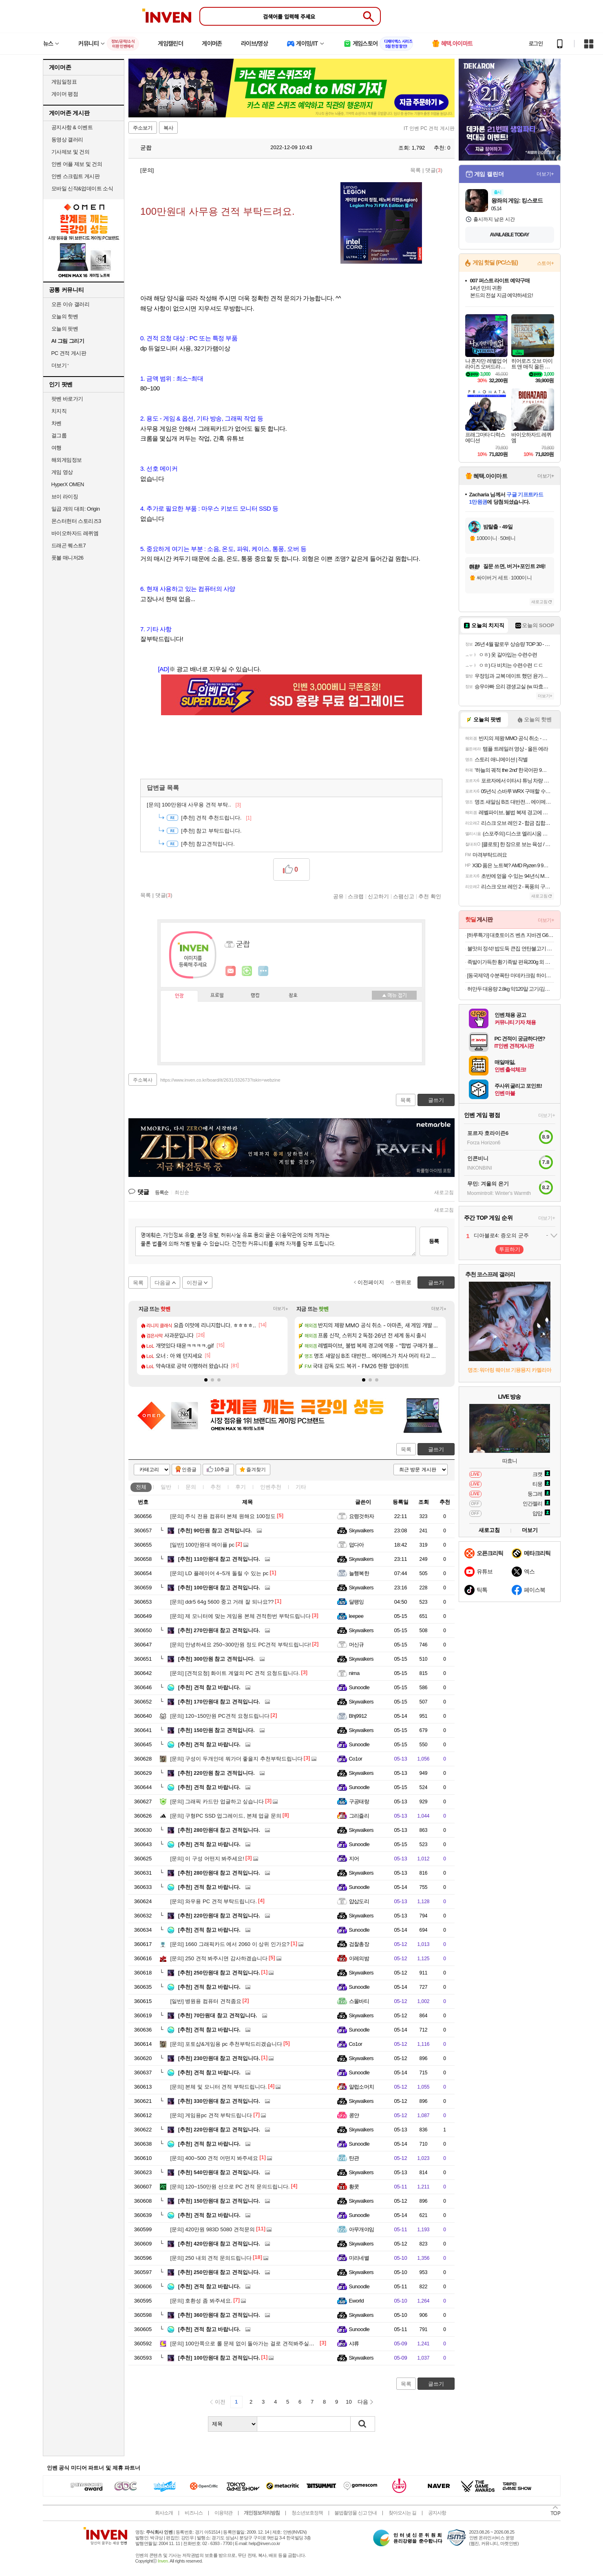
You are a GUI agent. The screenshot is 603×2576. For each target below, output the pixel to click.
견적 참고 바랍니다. (209, 1687)
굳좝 (142, 147)
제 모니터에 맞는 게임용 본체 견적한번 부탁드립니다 (240, 1616)
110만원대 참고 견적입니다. (219, 1559)
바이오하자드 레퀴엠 (75, 533)
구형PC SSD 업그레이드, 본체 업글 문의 (225, 1816)
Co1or (355, 1759)
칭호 (293, 995)
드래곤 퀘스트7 (68, 545)
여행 (56, 447)
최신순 (181, 1192)
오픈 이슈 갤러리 (70, 304)
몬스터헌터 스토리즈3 (76, 521)
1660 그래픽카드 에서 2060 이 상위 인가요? (230, 1944)
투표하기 (509, 1249)
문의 (191, 1487)
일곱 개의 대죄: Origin (75, 508)
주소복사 (142, 1080)
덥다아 (356, 1545)
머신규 (356, 1645)
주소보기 (142, 128)
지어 (354, 1858)
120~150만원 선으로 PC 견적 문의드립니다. (230, 2187)
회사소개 (164, 2513)
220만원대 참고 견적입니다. (219, 1916)
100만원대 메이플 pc (202, 1545)
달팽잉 (356, 1602)
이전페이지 (371, 1282)
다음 (363, 2402)
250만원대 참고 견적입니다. (219, 1973)
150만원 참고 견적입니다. (216, 1730)
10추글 (222, 1469)
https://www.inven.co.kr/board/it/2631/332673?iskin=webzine (220, 1080)
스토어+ (545, 263)
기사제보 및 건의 (70, 151)
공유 (338, 896)
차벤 (56, 423)
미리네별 (359, 2258)
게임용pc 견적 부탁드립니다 (211, 2115)
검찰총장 (359, 1944)
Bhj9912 (358, 1716)
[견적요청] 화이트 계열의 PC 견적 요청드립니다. (235, 1673)
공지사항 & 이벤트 (72, 127)
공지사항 (437, 2513)
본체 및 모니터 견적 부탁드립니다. (218, 2087)
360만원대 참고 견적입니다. (219, 2315)
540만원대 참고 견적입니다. (219, 2172)
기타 (301, 1487)
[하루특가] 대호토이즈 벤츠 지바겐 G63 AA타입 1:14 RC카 (510, 935)
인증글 (189, 1469)
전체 (141, 1487)
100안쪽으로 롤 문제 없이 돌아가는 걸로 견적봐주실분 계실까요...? (257, 2343)
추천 (215, 1487)
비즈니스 (194, 2513)
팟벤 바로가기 (67, 398)
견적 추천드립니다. (216, 818)
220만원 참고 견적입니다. (216, 1773)
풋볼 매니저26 (67, 557)
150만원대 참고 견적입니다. (219, 2201)
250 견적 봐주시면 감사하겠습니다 (218, 1958)
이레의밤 (359, 1958)
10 (348, 2402)
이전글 (195, 1283)
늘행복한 (359, 1573)
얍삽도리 (359, 1901)
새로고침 (444, 1192)
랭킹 (255, 995)
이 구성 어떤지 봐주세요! (207, 1858)
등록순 (161, 1192)
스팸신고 (403, 896)
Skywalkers (361, 1530)
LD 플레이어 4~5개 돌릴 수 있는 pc (219, 1573)
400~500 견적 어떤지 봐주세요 (214, 2158)
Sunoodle (359, 1687)
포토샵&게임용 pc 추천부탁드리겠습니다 (226, 2044)
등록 (434, 1241)
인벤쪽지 (231, 971)
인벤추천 (270, 1487)
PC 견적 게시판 (68, 353)
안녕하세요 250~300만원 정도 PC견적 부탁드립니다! (240, 1645)
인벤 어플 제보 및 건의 (76, 164)
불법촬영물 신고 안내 (355, 2513)
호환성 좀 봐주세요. (201, 2301)
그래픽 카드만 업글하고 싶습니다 (217, 1801)
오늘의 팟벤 (64, 328)
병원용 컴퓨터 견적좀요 (205, 2001)
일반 (166, 1487)
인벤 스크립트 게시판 (75, 176)
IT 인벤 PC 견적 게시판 (429, 128)
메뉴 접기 (394, 995)
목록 (415, 170)
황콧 (354, 2187)
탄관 (354, 2158)
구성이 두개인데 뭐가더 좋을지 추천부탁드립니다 (236, 1759)
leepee (356, 1616)
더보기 (263, 971)
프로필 (217, 995)
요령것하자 (361, 1516)
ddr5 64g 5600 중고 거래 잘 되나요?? (222, 1602)
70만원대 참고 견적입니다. (217, 2015)
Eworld (356, 2301)
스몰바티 (359, 2001)
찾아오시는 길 (402, 2513)
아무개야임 (361, 2229)
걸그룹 (59, 435)
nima (354, 1673)
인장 (179, 996)
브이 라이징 (64, 496)
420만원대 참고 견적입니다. (219, 2244)
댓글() (433, 170)
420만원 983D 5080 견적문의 (212, 2229)
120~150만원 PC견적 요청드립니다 (219, 1716)
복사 (168, 128)
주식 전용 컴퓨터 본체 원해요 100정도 (223, 1516)
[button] (206, 1380)
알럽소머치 (361, 2087)
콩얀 (354, 2115)
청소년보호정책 (307, 2513)
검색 (363, 2424)
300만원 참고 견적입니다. (216, 1659)
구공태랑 (359, 1801)
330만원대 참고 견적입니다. (219, 2101)
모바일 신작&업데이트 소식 (82, 188)
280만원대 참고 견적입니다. (219, 1830)
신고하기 (378, 896)
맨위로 (403, 1282)
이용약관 (223, 2513)
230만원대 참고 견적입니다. (219, 2058)
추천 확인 (429, 896)
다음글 (162, 1283)
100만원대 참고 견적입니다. (219, 1587)
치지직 (59, 411)
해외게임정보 (66, 460)
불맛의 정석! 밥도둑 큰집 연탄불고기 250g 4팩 (510, 948)
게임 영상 (62, 472)
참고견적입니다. (207, 844)
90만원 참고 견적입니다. (215, 1530)
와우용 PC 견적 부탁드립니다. (213, 1901)
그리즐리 (359, 1816)
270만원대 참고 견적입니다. (219, 1630)
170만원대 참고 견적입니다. (219, 1702)
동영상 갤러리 (67, 139)
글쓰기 (436, 1449)
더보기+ (280, 1308)
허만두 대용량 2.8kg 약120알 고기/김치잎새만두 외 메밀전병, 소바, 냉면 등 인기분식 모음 (510, 989)
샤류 (354, 2343)
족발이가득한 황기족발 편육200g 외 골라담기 (510, 962)
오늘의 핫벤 (64, 316)
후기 (240, 1487)
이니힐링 (247, 971)
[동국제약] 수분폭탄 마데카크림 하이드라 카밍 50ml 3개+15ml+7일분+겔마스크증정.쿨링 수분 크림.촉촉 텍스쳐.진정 (510, 975)
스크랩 (356, 896)
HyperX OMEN (67, 484)
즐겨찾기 (256, 1469)
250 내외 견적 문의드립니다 (211, 2258)
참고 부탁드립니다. (211, 831)
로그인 (536, 43)
